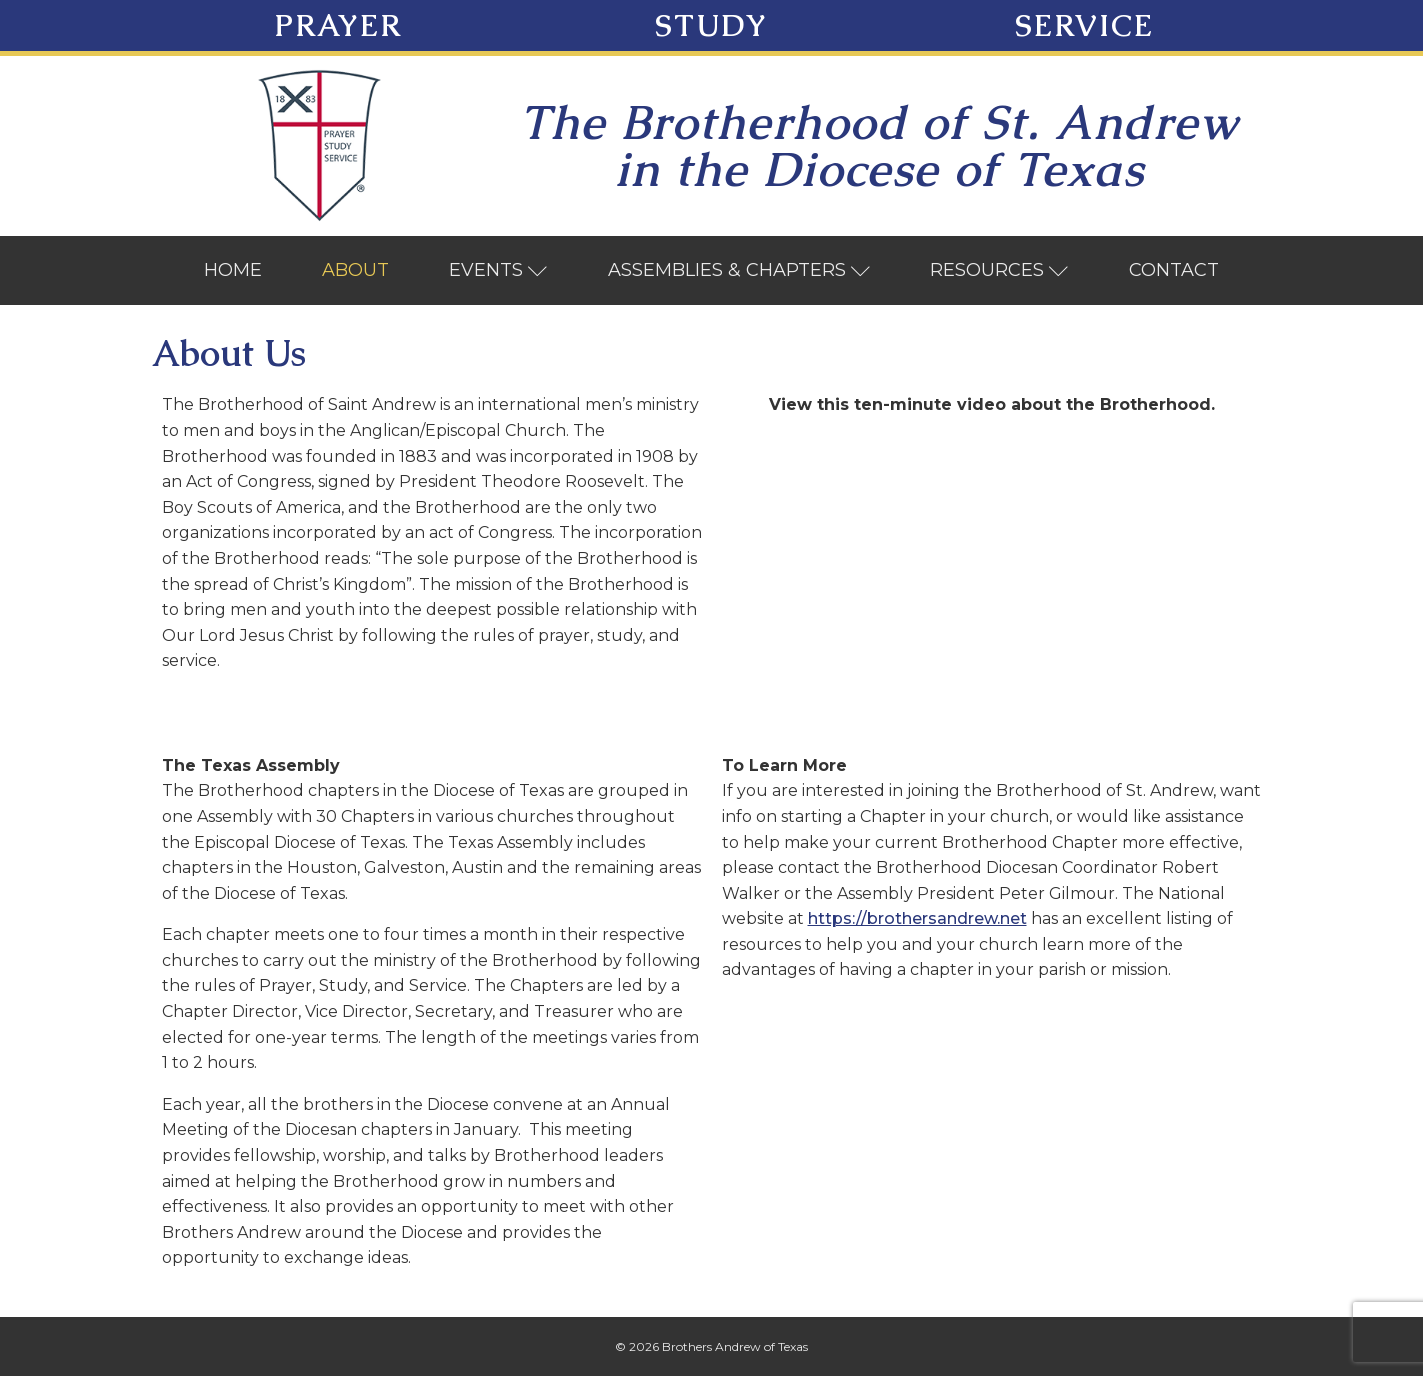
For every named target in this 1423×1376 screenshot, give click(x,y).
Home (233, 270)
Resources (999, 270)
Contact (1174, 270)
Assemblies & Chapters (739, 270)
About (355, 270)
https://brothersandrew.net (917, 918)
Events (498, 270)
